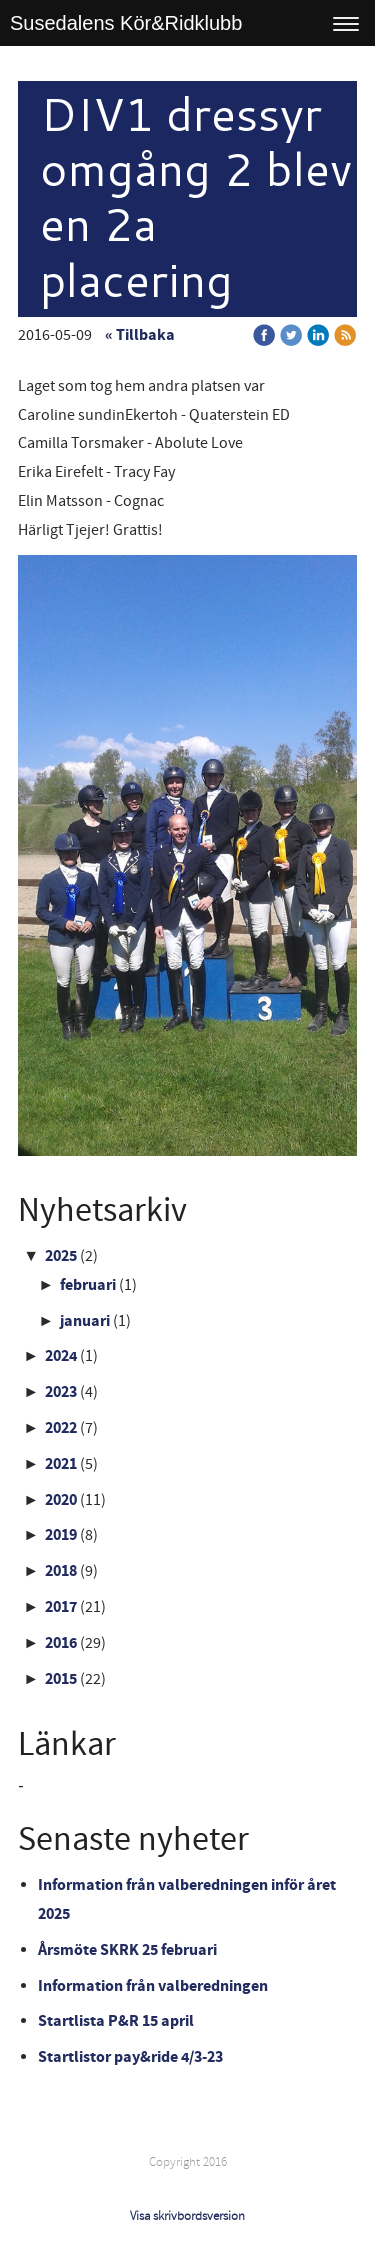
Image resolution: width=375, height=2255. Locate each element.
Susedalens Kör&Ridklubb (126, 23)
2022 (61, 1428)
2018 (61, 1571)
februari (88, 1285)
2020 (61, 1500)
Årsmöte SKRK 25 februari (127, 1950)
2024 (61, 1356)
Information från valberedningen (153, 1986)
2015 (61, 1679)
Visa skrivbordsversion (187, 2216)
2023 (61, 1392)
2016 (61, 1643)
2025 (61, 1256)
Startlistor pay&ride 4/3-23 (130, 2057)
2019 (61, 1535)
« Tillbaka (140, 335)
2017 (61, 1607)
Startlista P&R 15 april (116, 2021)
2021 (61, 1464)
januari (85, 1321)
